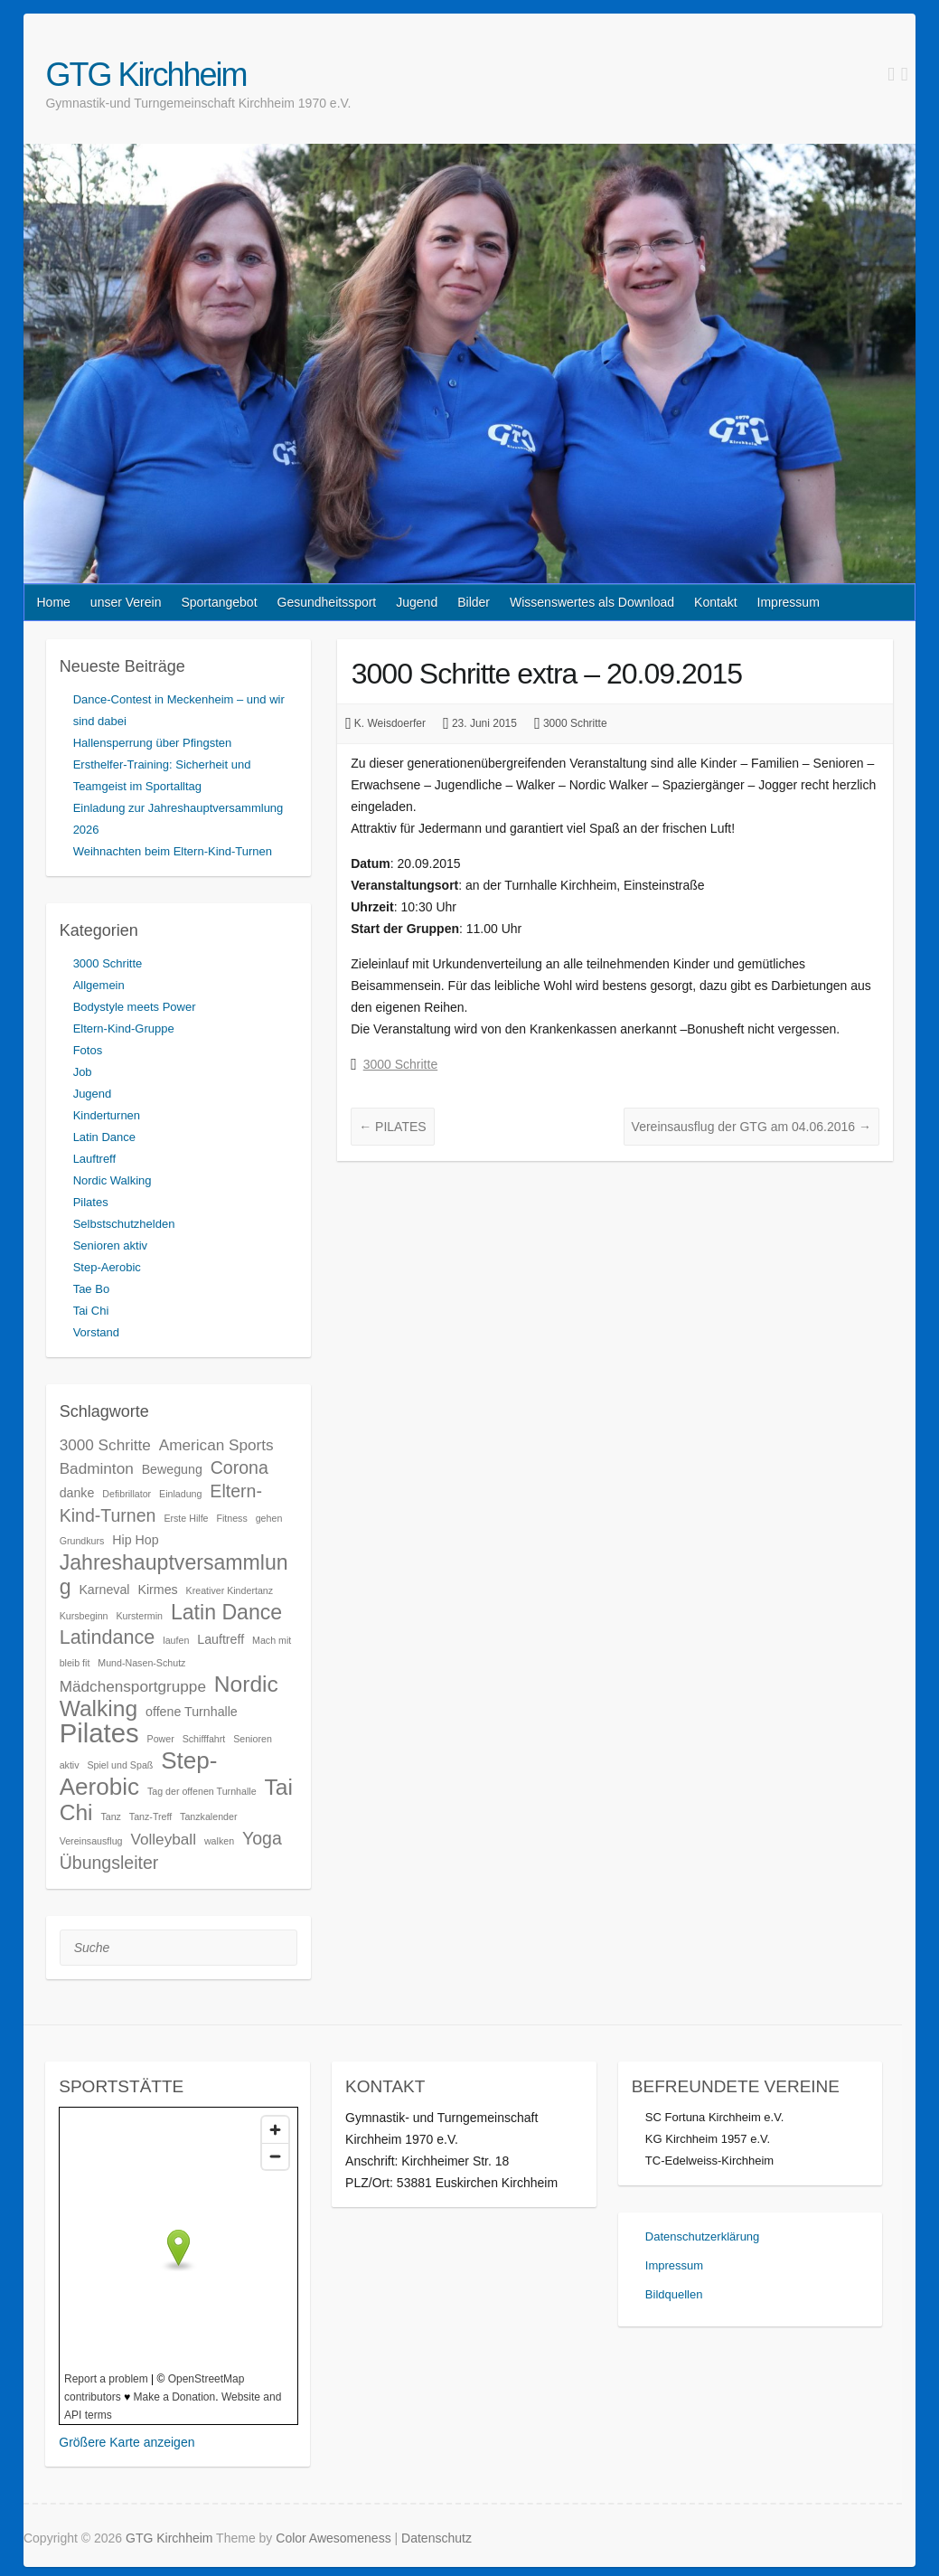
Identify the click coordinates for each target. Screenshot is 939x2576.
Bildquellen (674, 2294)
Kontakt (715, 602)
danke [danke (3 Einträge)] (77, 1493)
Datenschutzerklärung (702, 2236)
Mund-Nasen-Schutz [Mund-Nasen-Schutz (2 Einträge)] (141, 1662)
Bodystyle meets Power (134, 1007)
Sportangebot (219, 602)
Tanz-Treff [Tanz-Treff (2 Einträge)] (150, 1816)
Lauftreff (94, 1158)
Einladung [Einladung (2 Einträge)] (180, 1493)
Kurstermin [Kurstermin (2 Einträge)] (139, 1615)
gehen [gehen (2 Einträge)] (269, 1518)
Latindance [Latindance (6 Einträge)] (107, 1637)
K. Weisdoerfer (390, 723)
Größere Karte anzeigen (126, 2442)
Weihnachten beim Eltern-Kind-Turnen (172, 851)
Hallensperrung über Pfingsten (152, 743)
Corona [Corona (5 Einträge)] (239, 1467)
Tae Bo (91, 1289)
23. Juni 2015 (484, 723)
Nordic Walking (112, 1180)
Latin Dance (104, 1137)
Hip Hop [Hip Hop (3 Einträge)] (135, 1540)
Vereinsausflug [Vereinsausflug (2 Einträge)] (91, 1840)
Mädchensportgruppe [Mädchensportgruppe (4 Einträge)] (133, 1686)
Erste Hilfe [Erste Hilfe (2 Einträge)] (186, 1518)
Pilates (90, 1202)
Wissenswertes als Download (592, 602)
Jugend (416, 602)
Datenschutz (436, 2538)
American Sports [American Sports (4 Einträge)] (216, 1445)
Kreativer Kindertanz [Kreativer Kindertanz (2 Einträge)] (230, 1590)
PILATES (392, 1126)
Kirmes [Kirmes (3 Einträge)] (157, 1589)
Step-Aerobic (107, 1267)
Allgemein (99, 985)
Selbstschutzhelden (124, 1224)
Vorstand (96, 1332)
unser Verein (126, 602)
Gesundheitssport (327, 602)
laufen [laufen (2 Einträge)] (176, 1640)
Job (82, 1072)
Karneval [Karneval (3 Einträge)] (104, 1589)
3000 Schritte (575, 723)
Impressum (788, 602)
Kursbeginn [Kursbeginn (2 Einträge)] (84, 1615)
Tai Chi (91, 1310)
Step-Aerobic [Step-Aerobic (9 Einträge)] (139, 1773)
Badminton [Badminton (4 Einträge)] (97, 1468)
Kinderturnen (106, 1115)
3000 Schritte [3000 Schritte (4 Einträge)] (105, 1445)
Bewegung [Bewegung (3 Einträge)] (172, 1469)
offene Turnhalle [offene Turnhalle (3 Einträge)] (192, 1711)
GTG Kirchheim (145, 74)
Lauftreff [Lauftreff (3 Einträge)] (220, 1639)
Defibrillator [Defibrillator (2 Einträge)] (126, 1493)
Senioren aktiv (110, 1245)
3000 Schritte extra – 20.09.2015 (547, 673)
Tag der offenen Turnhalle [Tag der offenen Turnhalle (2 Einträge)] (202, 1791)
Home (53, 602)
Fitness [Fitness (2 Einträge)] (231, 1518)
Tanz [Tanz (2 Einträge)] (110, 1816)
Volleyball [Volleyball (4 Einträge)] (163, 1839)
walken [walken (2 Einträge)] (219, 1840)
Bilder (473, 602)
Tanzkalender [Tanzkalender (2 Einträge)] (208, 1816)
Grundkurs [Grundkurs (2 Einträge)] (82, 1540)
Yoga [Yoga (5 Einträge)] (262, 1838)
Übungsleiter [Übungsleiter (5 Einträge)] (109, 1863)
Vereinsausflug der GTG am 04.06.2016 (751, 1126)
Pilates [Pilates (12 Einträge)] (99, 1733)
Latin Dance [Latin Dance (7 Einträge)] (226, 1612)
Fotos (88, 1050)
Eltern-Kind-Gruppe (123, 1028)
